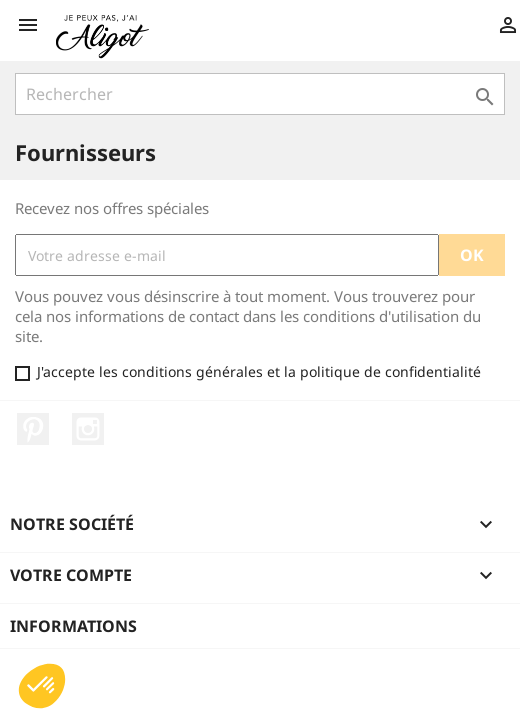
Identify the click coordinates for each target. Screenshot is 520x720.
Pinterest (33, 429)
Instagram (88, 429)
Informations (73, 626)
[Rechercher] (260, 94)
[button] (42, 686)
